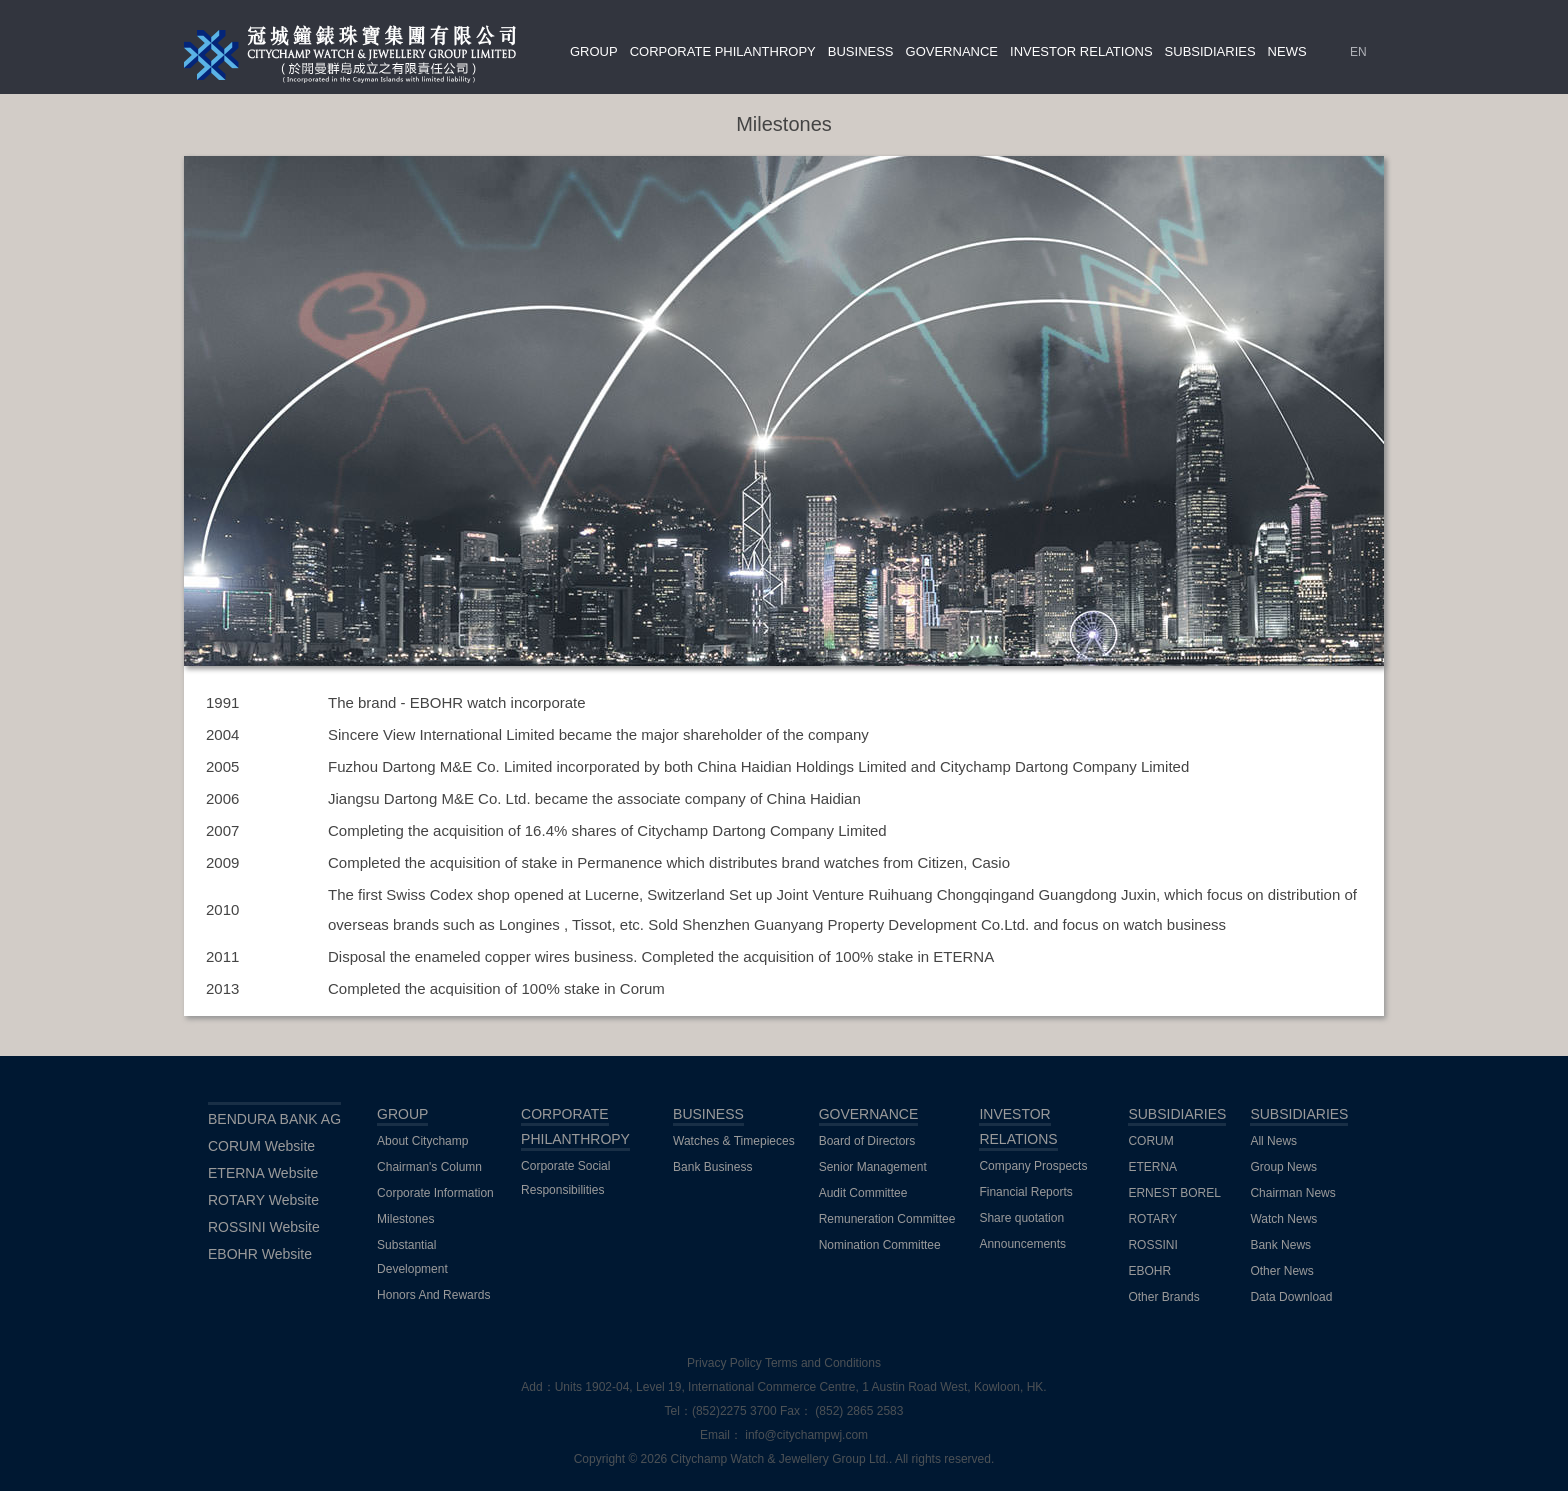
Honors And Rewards (433, 1295)
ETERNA (1152, 1167)
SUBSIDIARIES (1210, 51)
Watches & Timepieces (734, 1141)
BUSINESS (861, 51)
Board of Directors (867, 1141)
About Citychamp (422, 1141)
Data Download (1291, 1297)
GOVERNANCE (952, 51)
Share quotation (1021, 1218)
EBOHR (1149, 1271)
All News (1273, 1141)
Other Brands (1163, 1297)
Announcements (1022, 1244)
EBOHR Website (260, 1254)
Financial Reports (1025, 1192)
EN (1358, 52)
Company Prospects (1033, 1166)
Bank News (1280, 1245)
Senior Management (873, 1167)
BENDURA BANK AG (274, 1119)
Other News (1281, 1271)
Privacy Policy (724, 1363)
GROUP (594, 51)
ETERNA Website (263, 1173)
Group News (1283, 1167)
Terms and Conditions (823, 1363)
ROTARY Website (263, 1200)
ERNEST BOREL (1174, 1193)
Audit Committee (863, 1193)
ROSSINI (1152, 1245)
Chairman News (1292, 1193)
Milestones (405, 1219)
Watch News (1283, 1219)
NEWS (1287, 51)
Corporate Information (435, 1193)
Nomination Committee (880, 1245)
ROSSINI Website (264, 1227)
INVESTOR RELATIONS (1081, 51)
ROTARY (1152, 1219)
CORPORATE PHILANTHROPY (723, 51)
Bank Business (712, 1167)
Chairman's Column (429, 1167)
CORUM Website (261, 1146)
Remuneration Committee (887, 1219)
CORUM (1150, 1141)
